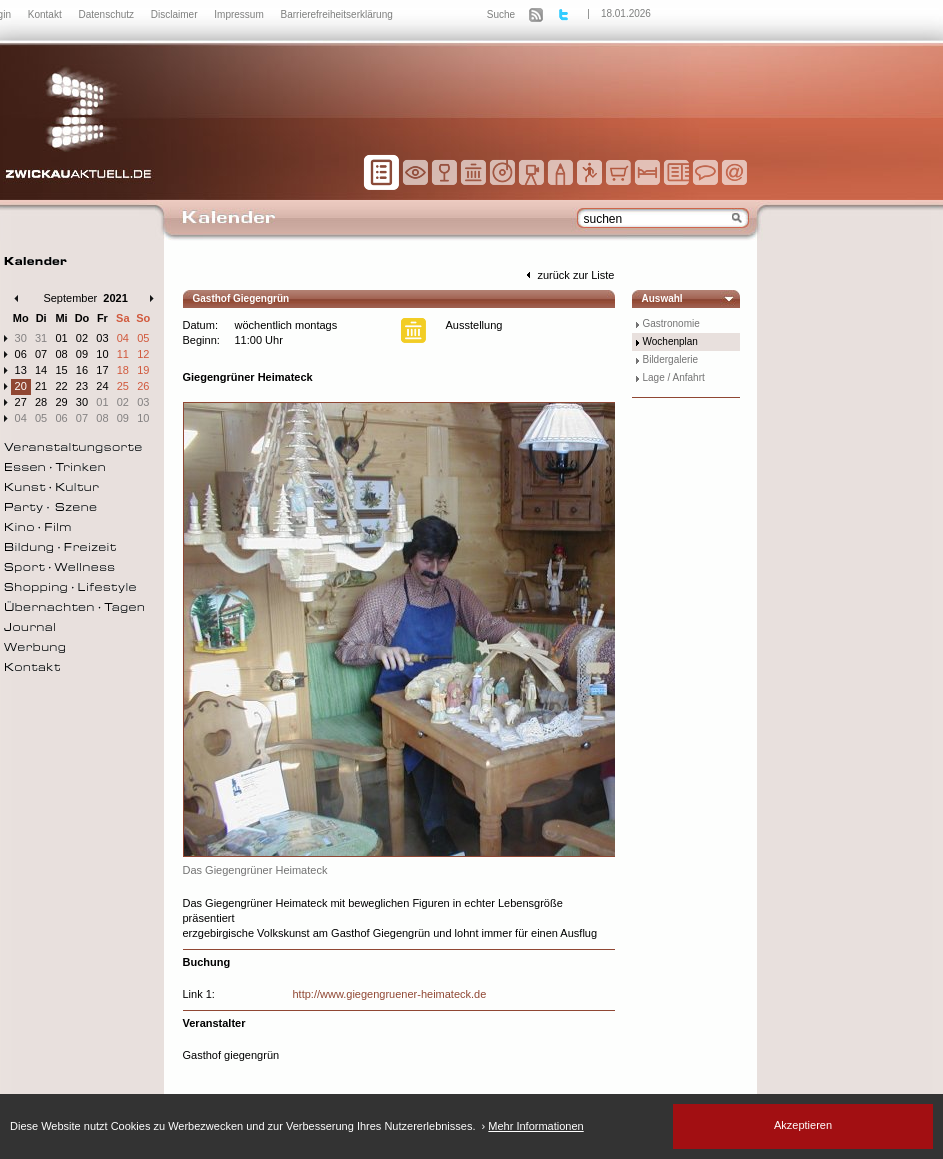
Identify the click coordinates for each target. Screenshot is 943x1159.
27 (21, 402)
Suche (501, 14)
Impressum (240, 14)
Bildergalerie (671, 359)
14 (41, 370)
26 (143, 386)
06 (21, 354)
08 (61, 354)
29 (61, 402)
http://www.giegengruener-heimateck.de (390, 994)
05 (143, 338)
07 (41, 354)
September (70, 298)
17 (102, 370)
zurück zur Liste (568, 275)
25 (123, 386)
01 (61, 338)
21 (41, 386)
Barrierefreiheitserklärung (337, 14)
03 (102, 338)
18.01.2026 (626, 13)
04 (123, 338)
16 (82, 370)
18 (123, 370)
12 (143, 354)
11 (123, 354)
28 (41, 402)
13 (21, 370)
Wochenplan (670, 341)
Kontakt (46, 14)
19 (143, 370)
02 (82, 338)
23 (82, 386)
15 (61, 370)
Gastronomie (671, 323)
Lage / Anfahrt (674, 377)
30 (21, 338)
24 (102, 386)
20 (21, 386)
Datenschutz (107, 14)
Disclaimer (175, 14)
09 (82, 354)
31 (41, 338)
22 (61, 386)
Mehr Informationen (535, 1126)
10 (102, 354)
